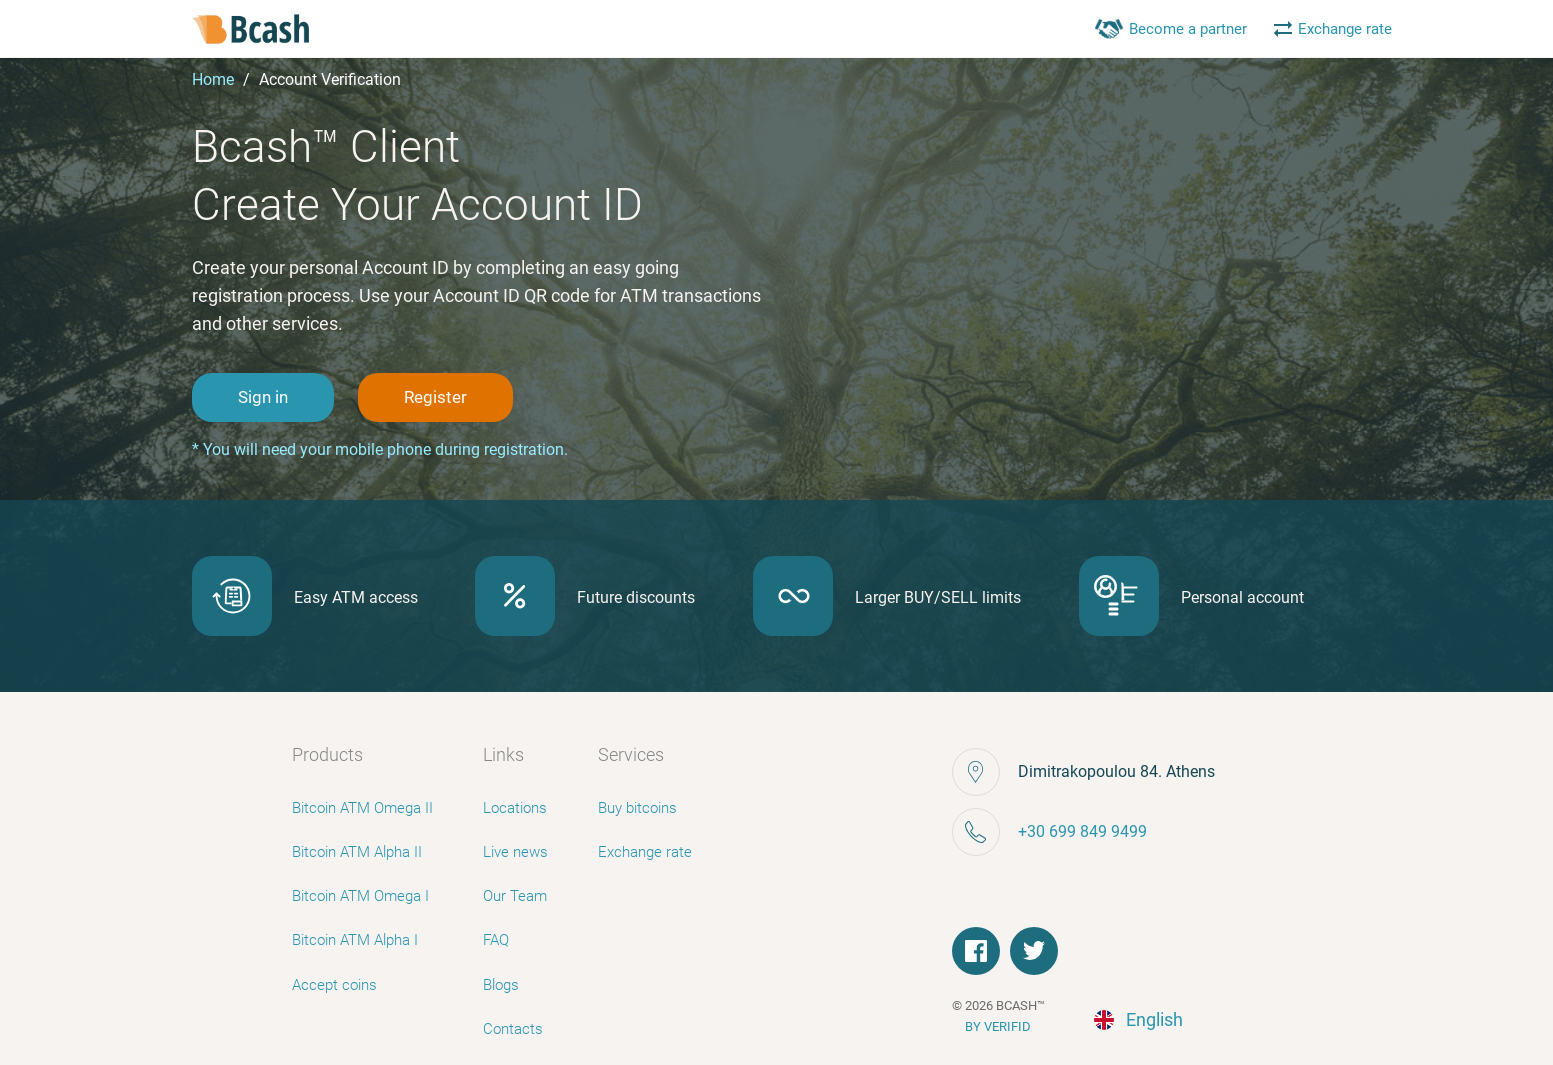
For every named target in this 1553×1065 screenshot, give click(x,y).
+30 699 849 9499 (1082, 831)
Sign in (263, 397)
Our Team (515, 896)
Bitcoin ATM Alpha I (355, 940)
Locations (515, 808)
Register (435, 397)
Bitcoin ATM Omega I (360, 896)
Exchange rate (645, 852)
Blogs (501, 985)
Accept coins (334, 985)
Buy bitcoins (637, 808)
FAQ (496, 940)
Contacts (513, 1029)
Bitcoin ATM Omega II (362, 808)
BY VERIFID (998, 1027)
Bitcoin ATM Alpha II (357, 852)
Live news (515, 852)
